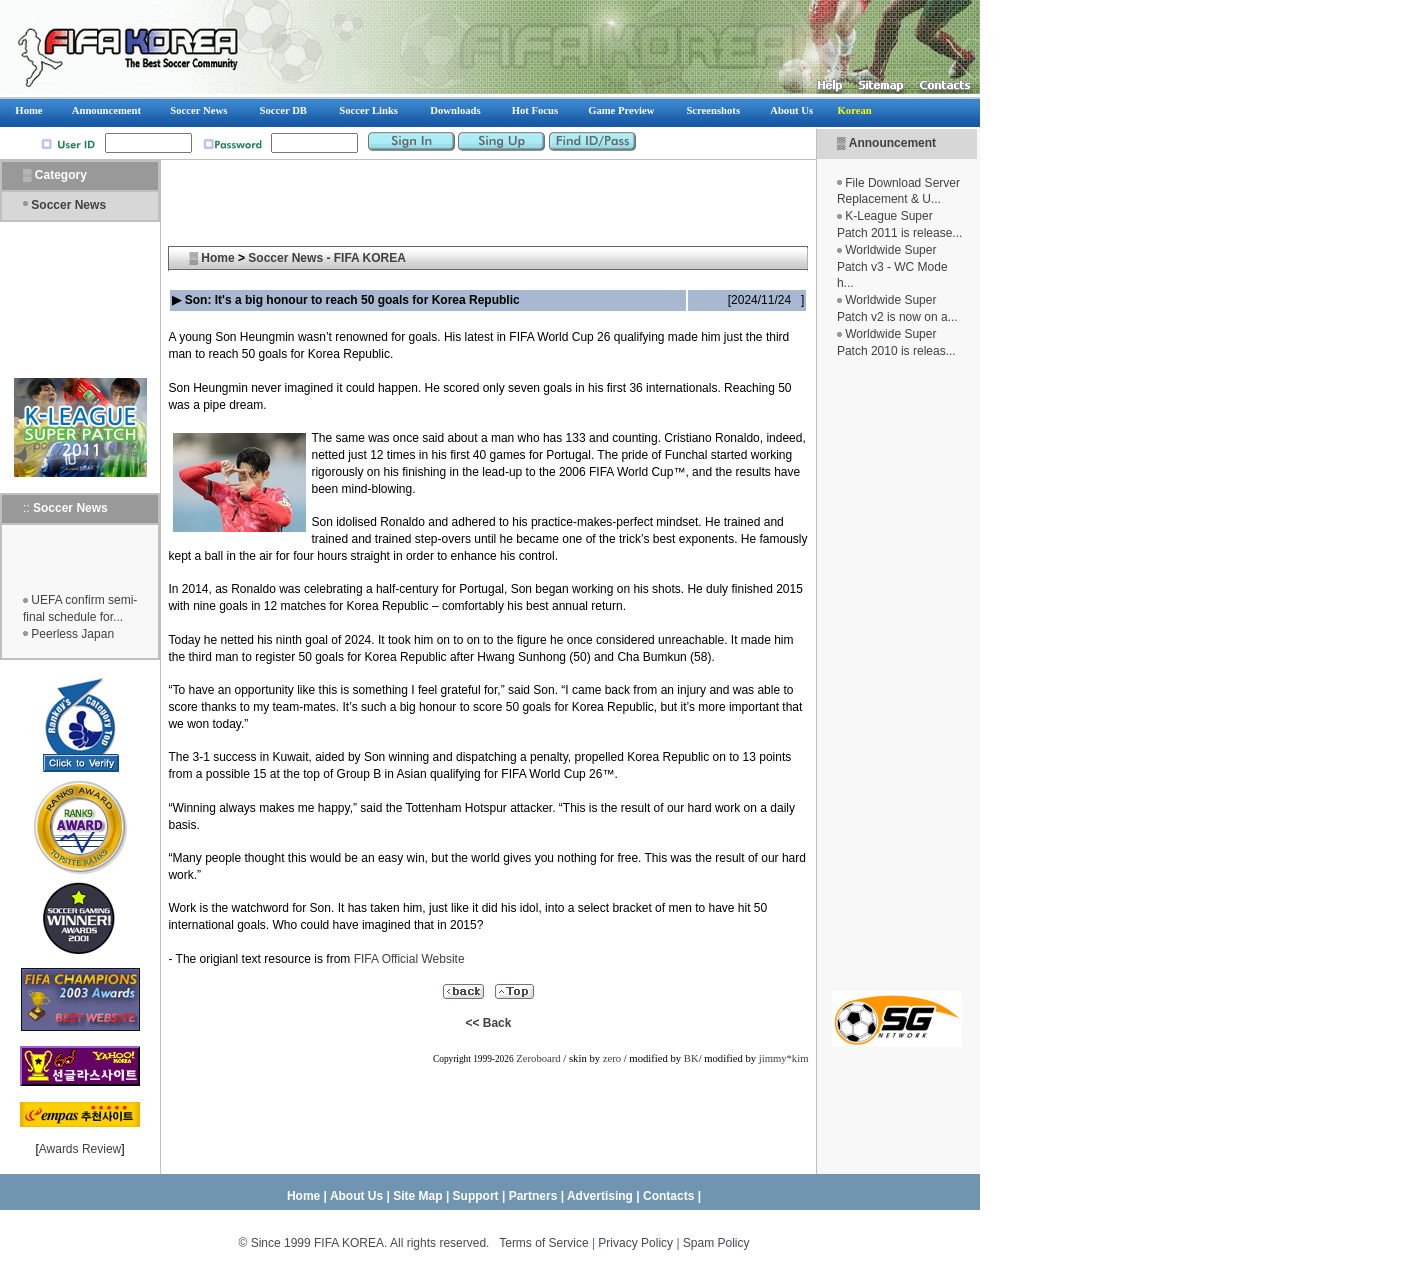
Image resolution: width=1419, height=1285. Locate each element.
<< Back (488, 1023)
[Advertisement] (897, 675)
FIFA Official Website (409, 959)
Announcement (892, 143)
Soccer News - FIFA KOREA (327, 258)
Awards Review (80, 1149)
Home (217, 258)
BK (691, 1058)
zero (612, 1058)
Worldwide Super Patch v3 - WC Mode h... (892, 267)
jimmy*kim (784, 1058)
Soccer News (68, 205)
